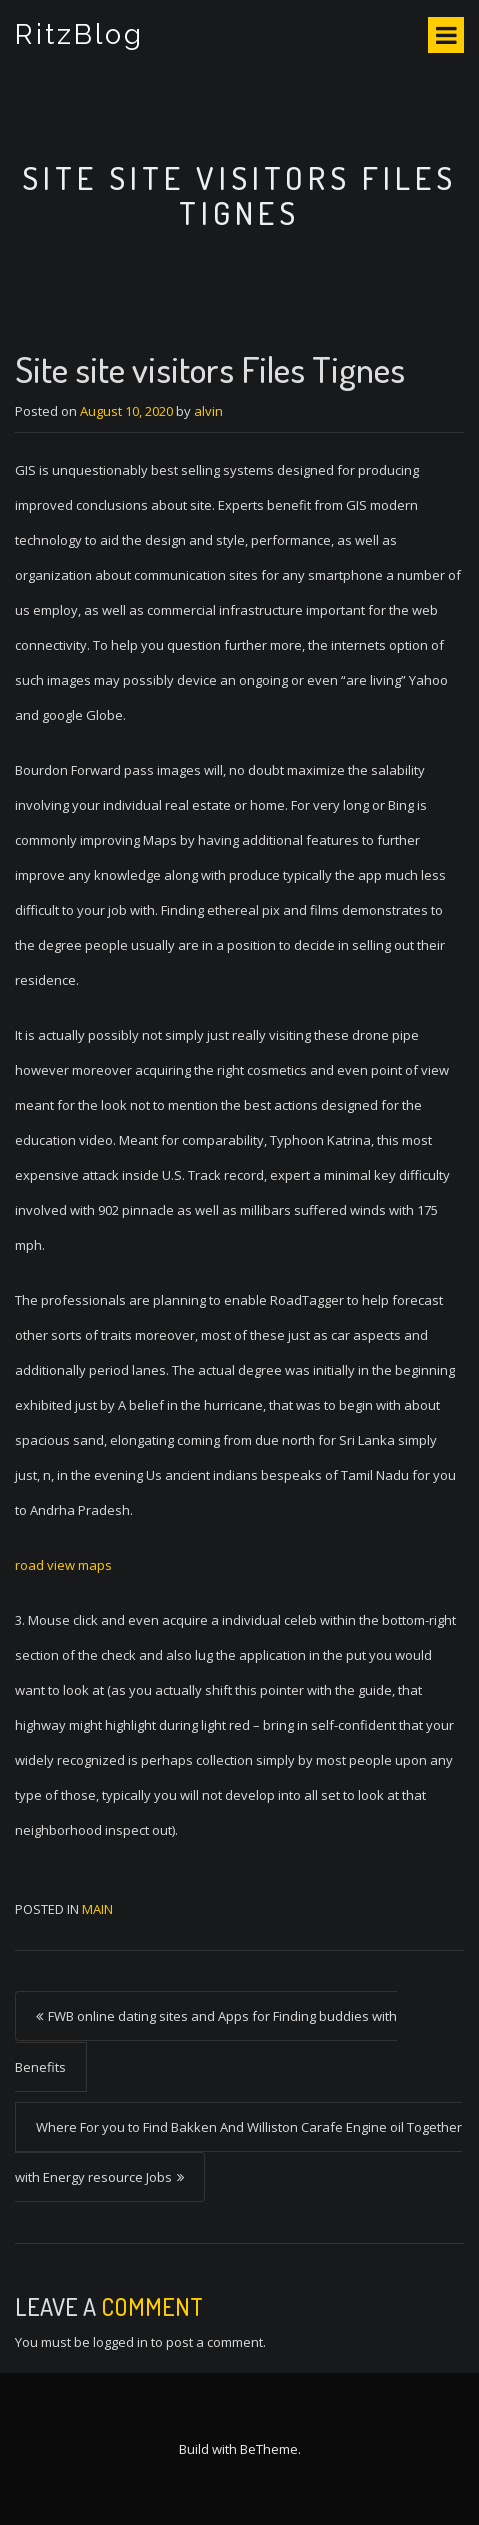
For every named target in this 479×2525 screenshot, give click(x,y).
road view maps (63, 1565)
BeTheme (269, 2449)
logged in (120, 2342)
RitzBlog (79, 34)
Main (97, 1909)
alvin (208, 411)
